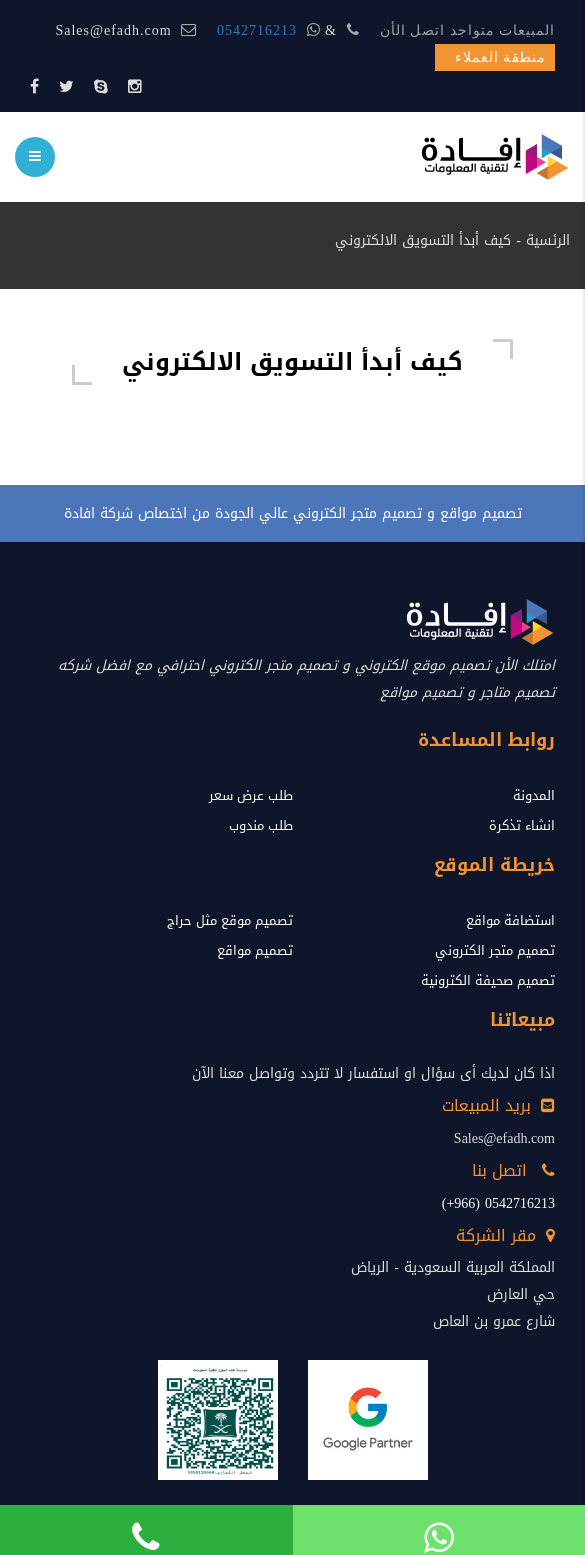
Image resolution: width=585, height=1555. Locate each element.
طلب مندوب (261, 825)
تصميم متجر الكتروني (495, 950)
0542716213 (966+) (498, 1203)
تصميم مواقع (255, 950)
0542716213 (257, 30)
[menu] (35, 157)
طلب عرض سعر (251, 795)
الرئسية (548, 240)
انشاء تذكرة (522, 825)
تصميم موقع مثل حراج (230, 920)
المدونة (534, 795)
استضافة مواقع (510, 920)
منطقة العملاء (501, 57)
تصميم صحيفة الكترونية (488, 980)
